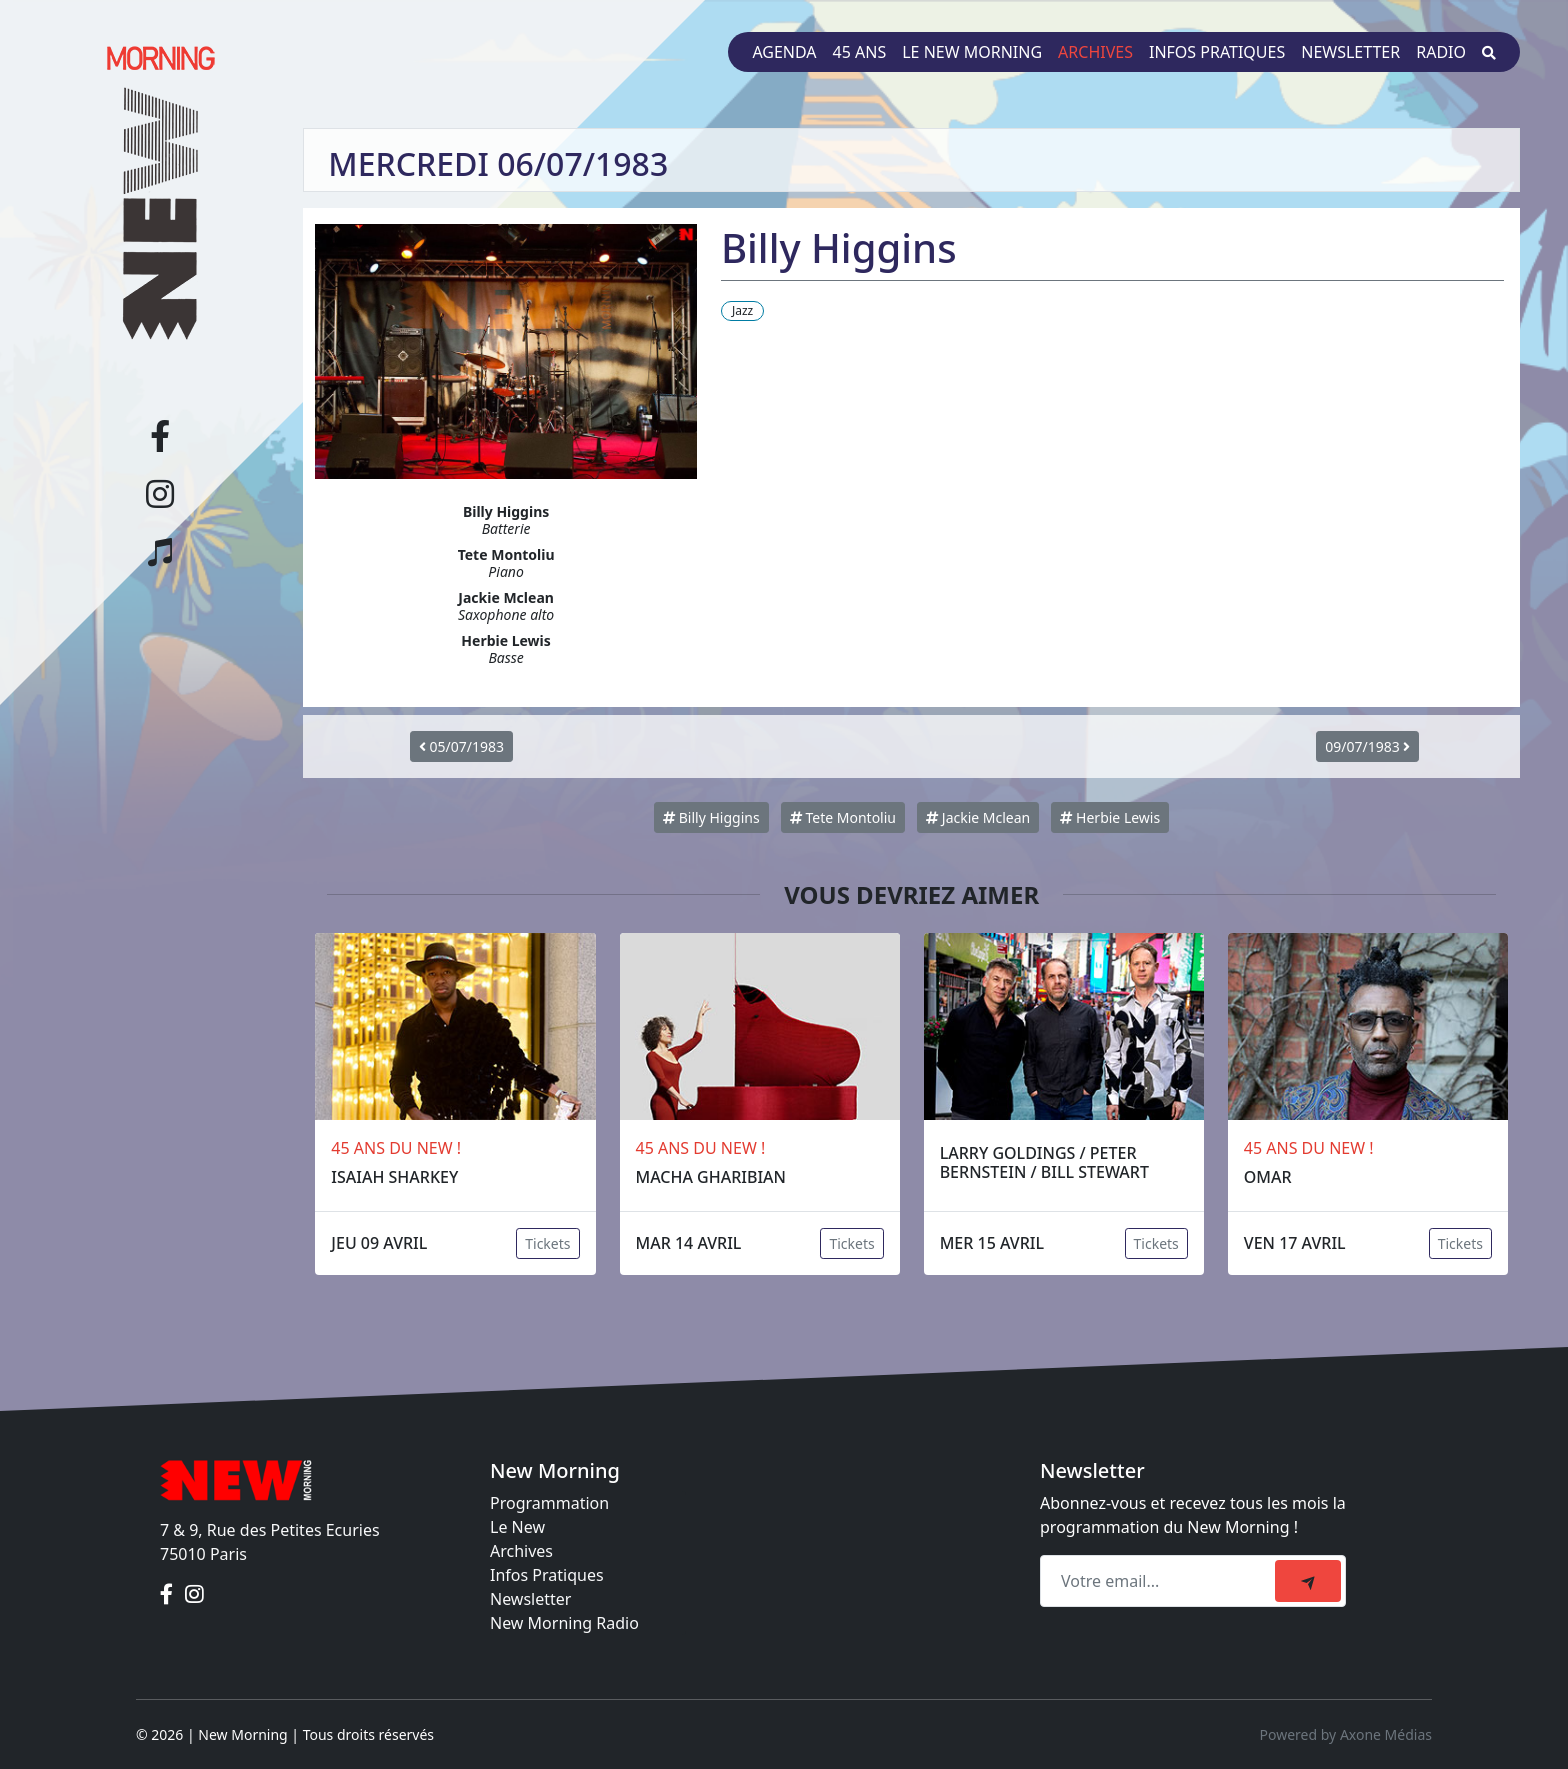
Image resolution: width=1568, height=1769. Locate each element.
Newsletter (1350, 52)
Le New (517, 1527)
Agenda (784, 52)
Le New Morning (972, 52)
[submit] (1308, 1581)
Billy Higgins (711, 817)
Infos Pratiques (547, 1575)
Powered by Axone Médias (1346, 1734)
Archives (1095, 52)
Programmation (549, 1503)
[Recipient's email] (1160, 1581)
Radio (1441, 52)
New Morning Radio (564, 1623)
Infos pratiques (1217, 52)
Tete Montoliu (843, 817)
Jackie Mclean (978, 817)
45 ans (860, 52)
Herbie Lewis (1110, 817)
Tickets (547, 1243)
